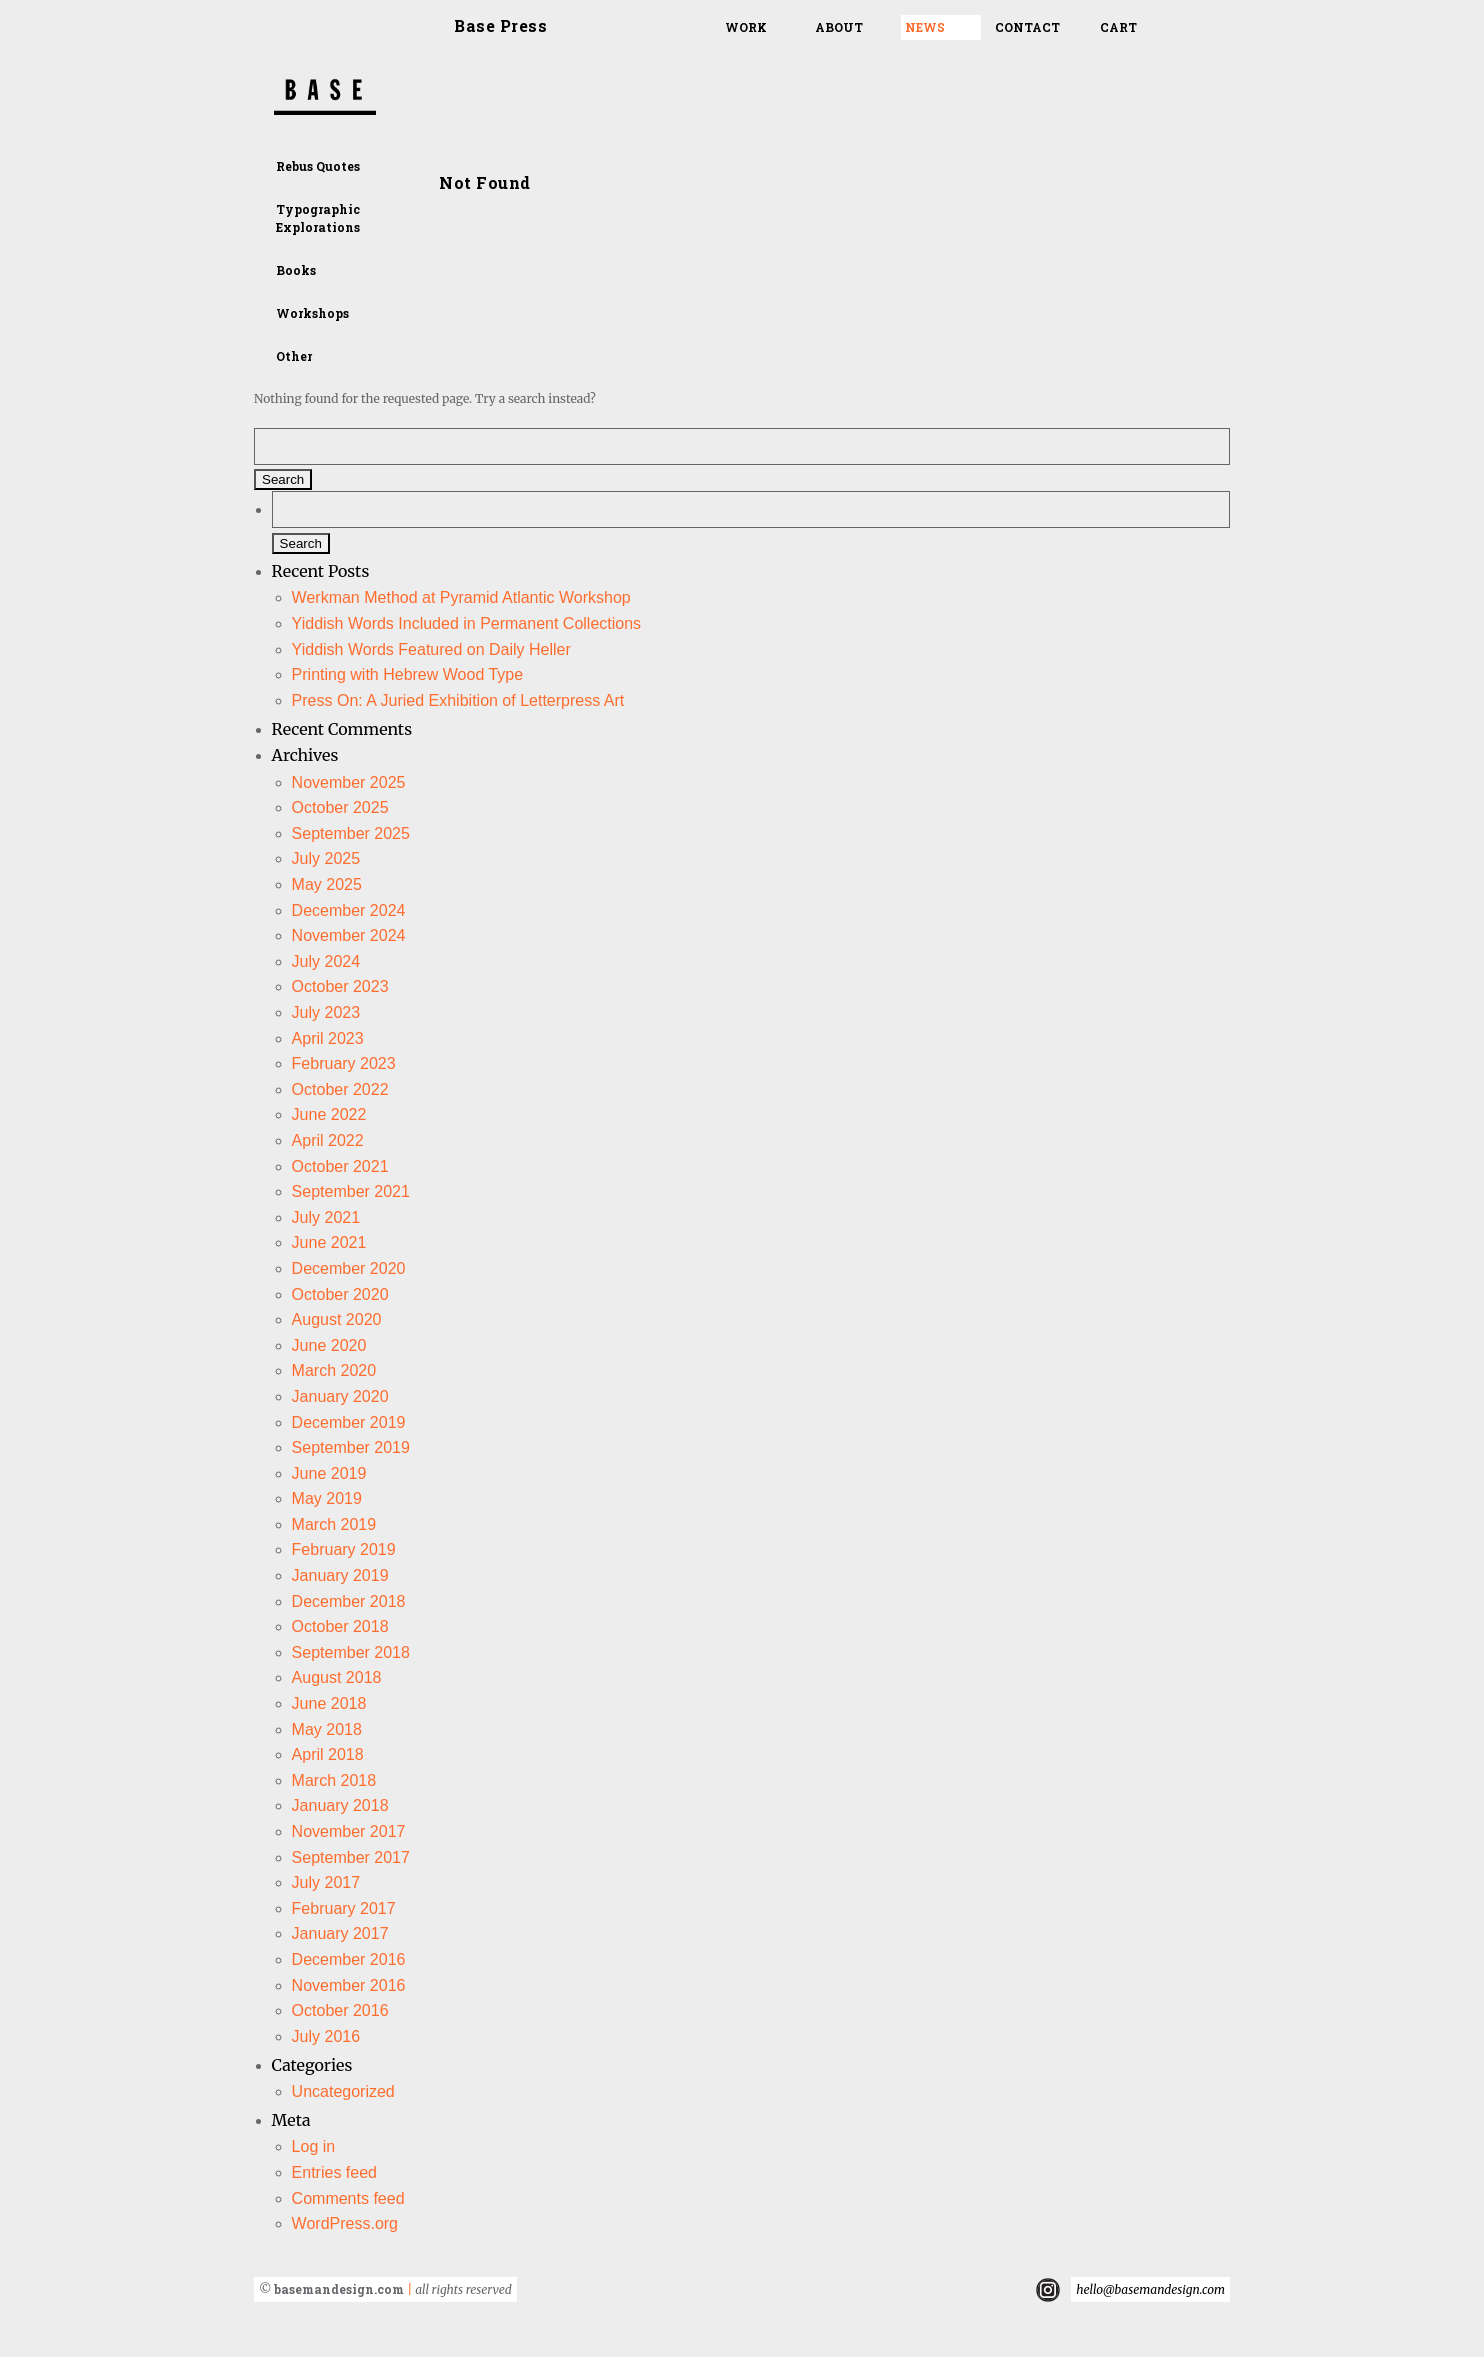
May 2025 (327, 884)
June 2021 (329, 1242)
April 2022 (328, 1140)
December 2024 (349, 910)
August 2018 (337, 1677)
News (925, 27)
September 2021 (351, 1191)
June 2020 (329, 1345)
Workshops (312, 313)
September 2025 (351, 833)
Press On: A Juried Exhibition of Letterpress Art (458, 700)
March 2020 (334, 1370)
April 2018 (328, 1754)
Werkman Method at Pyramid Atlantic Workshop (461, 597)
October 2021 (340, 1166)
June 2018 (329, 1703)
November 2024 (349, 935)
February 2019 (344, 1549)
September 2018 (351, 1652)
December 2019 (349, 1422)
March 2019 (334, 1524)
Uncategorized (343, 2091)
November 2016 (349, 1985)
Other (294, 356)
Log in (314, 2146)
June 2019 (329, 1473)
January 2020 (340, 1396)
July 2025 (326, 858)
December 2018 (349, 1601)
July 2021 (326, 1217)
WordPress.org (345, 2223)
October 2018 (340, 1626)
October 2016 (340, 2010)
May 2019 (327, 1498)
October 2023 (340, 986)
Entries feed (334, 2172)
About (839, 27)
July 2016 (326, 2036)
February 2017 (344, 1908)
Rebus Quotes (318, 166)
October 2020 (340, 1294)
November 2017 (349, 1831)
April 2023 (328, 1038)
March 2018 (334, 1780)
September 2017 (351, 1857)
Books (296, 270)
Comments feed (348, 2198)
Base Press (500, 25)
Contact (1027, 27)
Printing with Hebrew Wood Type (408, 674)
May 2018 (327, 1729)
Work (746, 27)
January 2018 (340, 1805)
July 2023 (326, 1012)
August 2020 (337, 1319)
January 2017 (340, 1933)
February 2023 (344, 1063)
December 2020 (349, 1268)
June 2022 (329, 1114)
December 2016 (349, 1959)
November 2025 (349, 782)
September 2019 (351, 1447)
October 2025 (340, 807)
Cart (1118, 27)
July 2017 (326, 1882)
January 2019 (340, 1575)
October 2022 (340, 1089)
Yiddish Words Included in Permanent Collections (467, 623)
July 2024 (326, 961)
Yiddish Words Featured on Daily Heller (431, 649)
